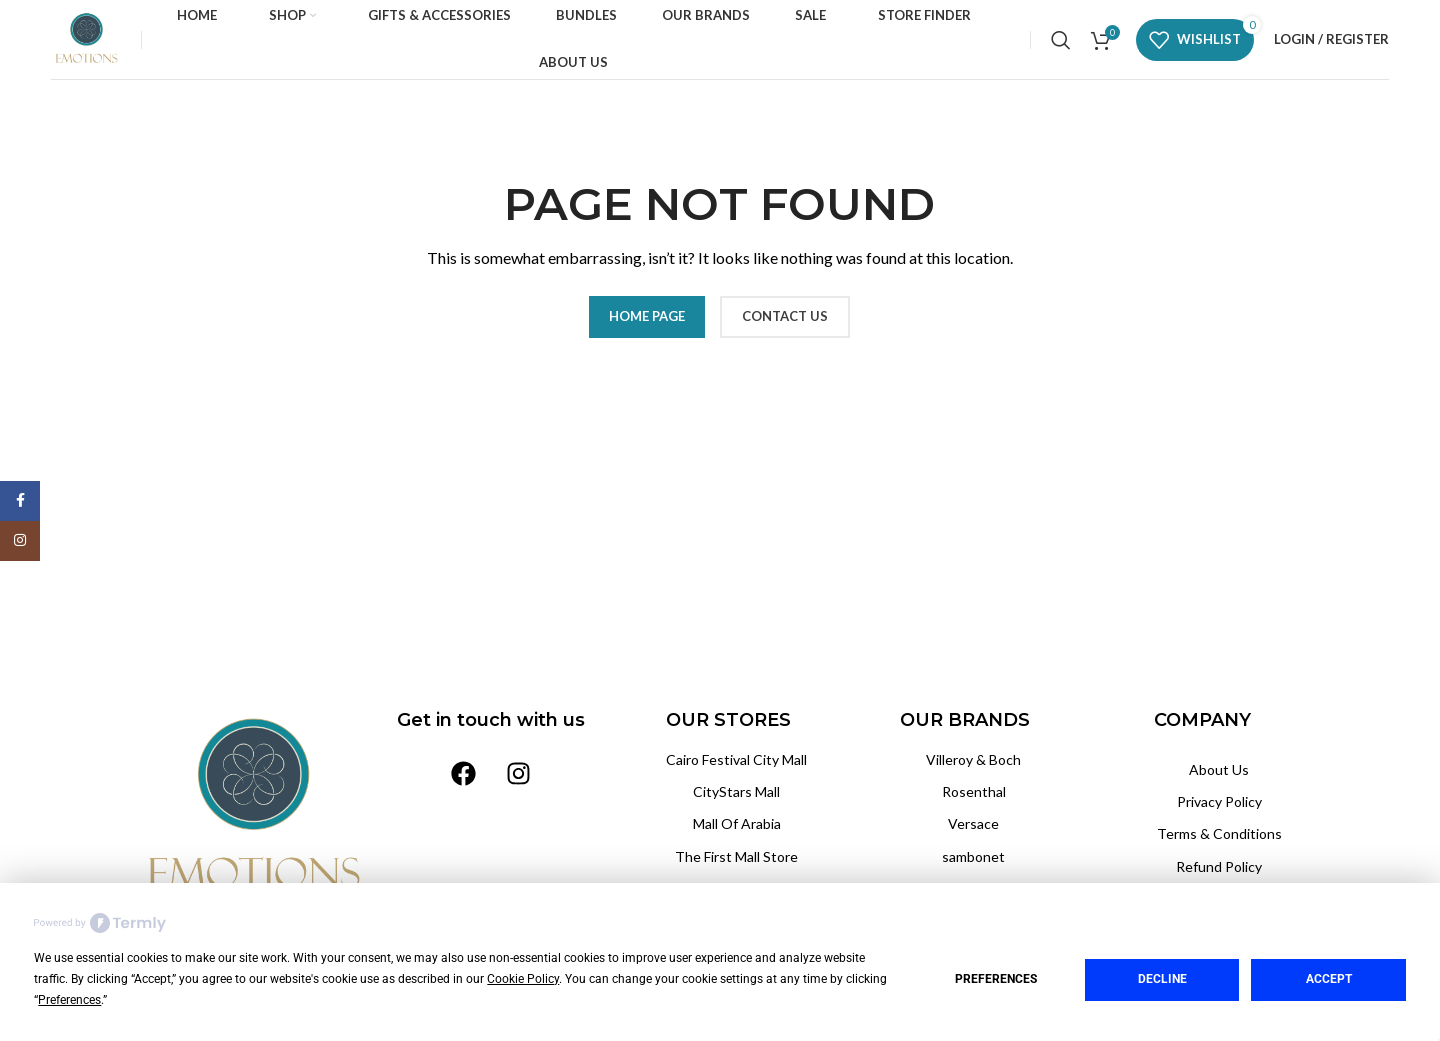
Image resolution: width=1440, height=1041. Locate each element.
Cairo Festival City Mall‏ (736, 759)
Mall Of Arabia (737, 823)
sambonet (973, 856)
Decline (1162, 979)
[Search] (1061, 40)
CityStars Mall (736, 791)
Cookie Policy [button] (523, 979)
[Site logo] (86, 37)
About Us (1219, 769)
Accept (1329, 979)
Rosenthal (974, 791)
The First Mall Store (736, 856)
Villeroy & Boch (973, 759)
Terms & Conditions (1219, 833)
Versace (973, 823)
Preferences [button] (69, 1000)
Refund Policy (1219, 866)
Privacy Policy (1219, 801)
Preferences (996, 979)
